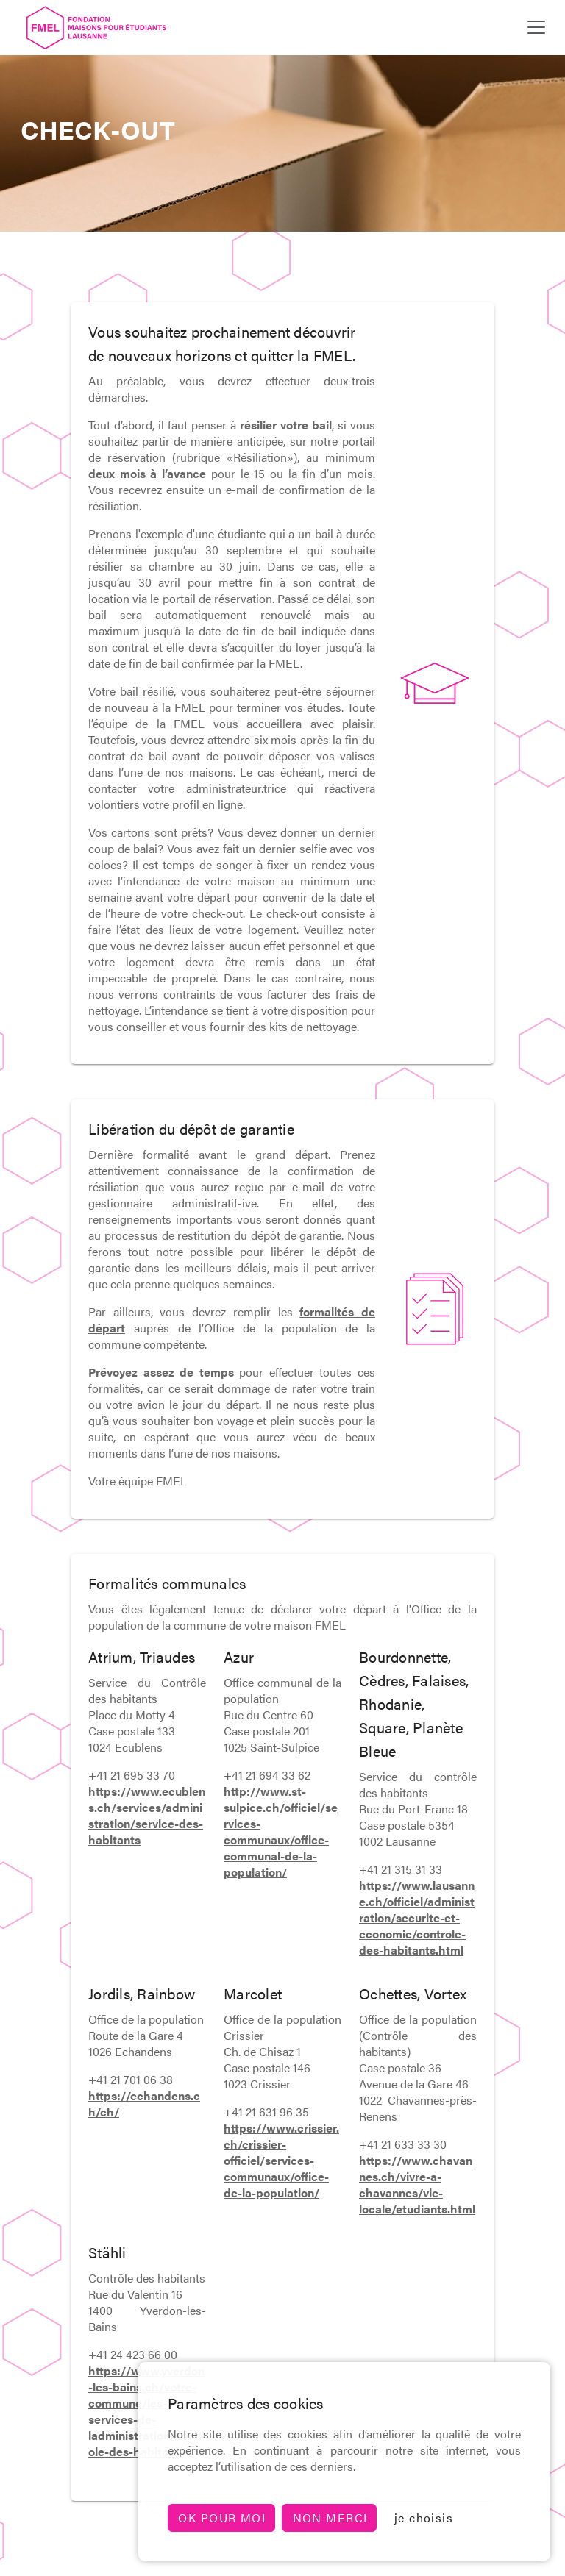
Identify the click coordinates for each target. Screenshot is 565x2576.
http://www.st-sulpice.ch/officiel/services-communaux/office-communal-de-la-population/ (281, 1831)
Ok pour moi (222, 2517)
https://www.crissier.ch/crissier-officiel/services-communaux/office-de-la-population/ (281, 2160)
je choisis (423, 2517)
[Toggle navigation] (536, 27)
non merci (330, 2517)
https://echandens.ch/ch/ (144, 2103)
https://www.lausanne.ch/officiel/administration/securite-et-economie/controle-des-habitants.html (417, 1917)
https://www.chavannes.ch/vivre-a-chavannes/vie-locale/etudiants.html (417, 2184)
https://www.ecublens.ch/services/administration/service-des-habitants (146, 1815)
